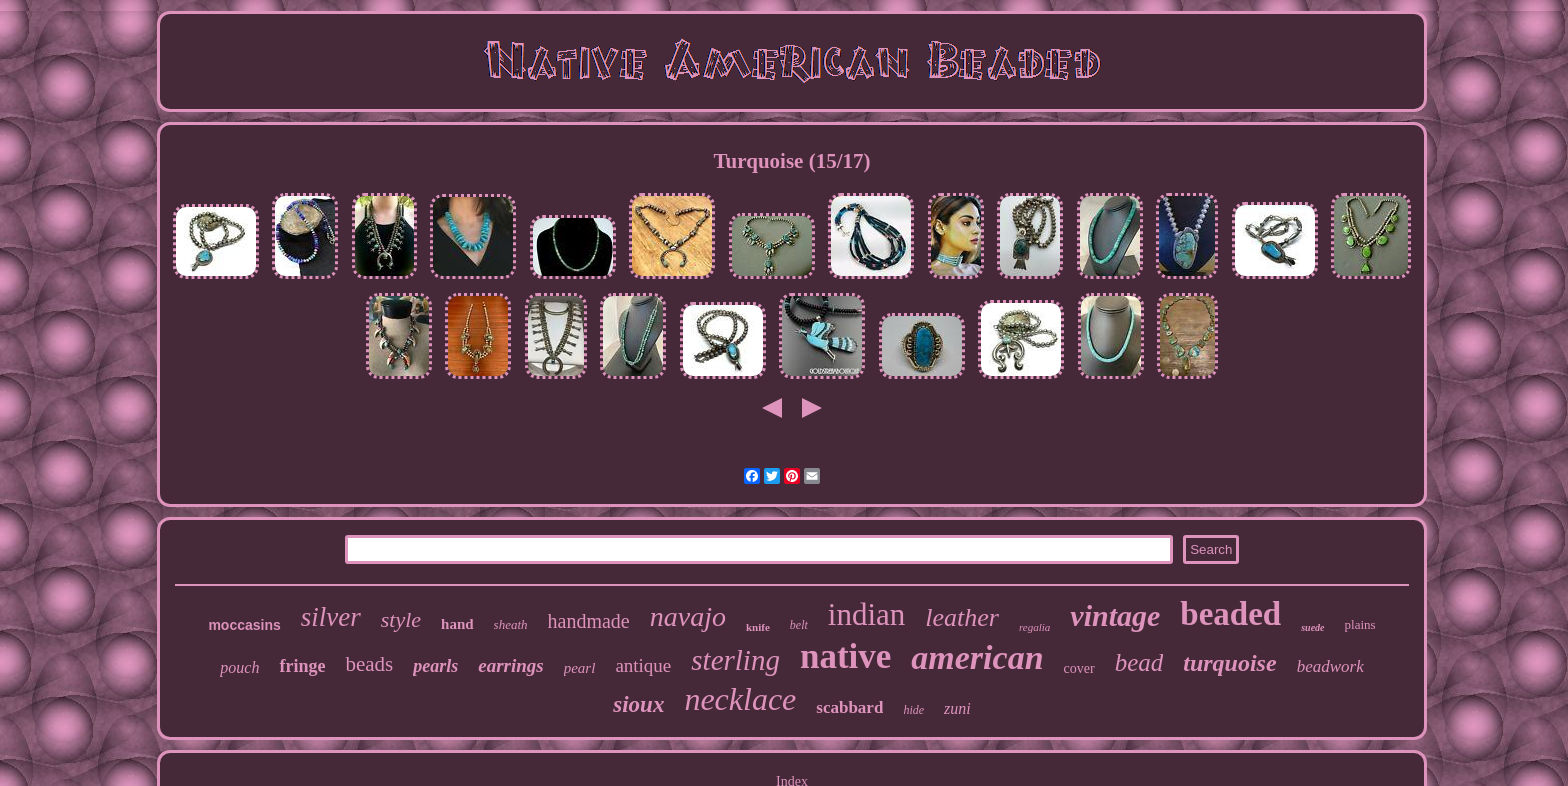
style (401, 619)
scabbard (849, 707)
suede (1312, 627)
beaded (1230, 614)
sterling (735, 660)
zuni (957, 708)
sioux (638, 704)
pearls (435, 666)
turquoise (1229, 663)
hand (457, 624)
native (845, 656)
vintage (1115, 615)
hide (913, 710)
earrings (510, 665)
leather (962, 617)
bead (1139, 662)
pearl (580, 668)
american (977, 657)
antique (643, 665)
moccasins (244, 625)
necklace (740, 699)
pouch (239, 667)
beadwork (1330, 666)
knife (758, 627)
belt (799, 625)
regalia (1034, 627)
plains (1360, 624)
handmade (589, 621)
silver (331, 617)
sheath (511, 624)
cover (1079, 668)
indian (867, 614)
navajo (688, 616)
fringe (302, 666)
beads (369, 664)
